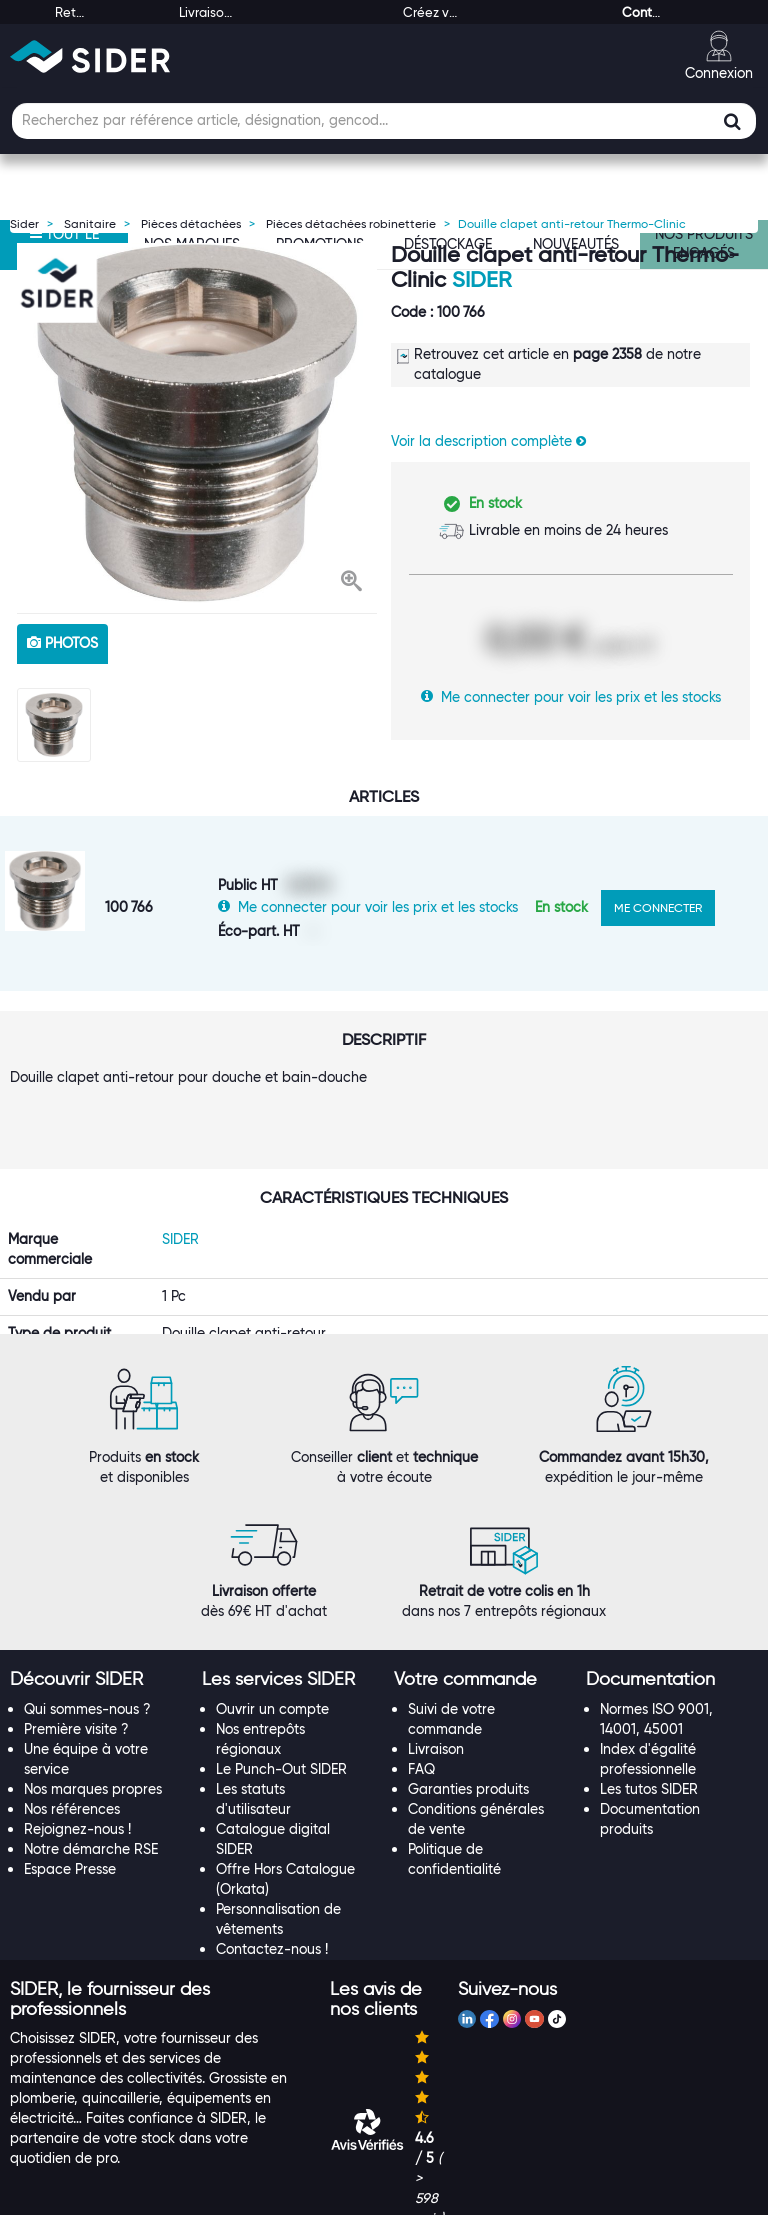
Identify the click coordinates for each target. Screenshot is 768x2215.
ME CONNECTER (658, 907)
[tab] (96, 1642)
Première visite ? (76, 1690)
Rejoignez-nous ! (77, 1790)
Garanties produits (468, 1750)
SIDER (481, 279)
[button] (351, 583)
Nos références (72, 1770)
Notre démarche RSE (91, 1810)
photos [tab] (62, 643)
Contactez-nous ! (272, 1910)
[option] (197, 423)
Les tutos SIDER (649, 1750)
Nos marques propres (93, 1750)
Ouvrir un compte (272, 1670)
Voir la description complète (488, 441)
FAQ (421, 1730)
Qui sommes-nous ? (87, 1670)
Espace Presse (70, 1830)
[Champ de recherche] (384, 121)
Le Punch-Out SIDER (281, 1730)
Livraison (436, 1710)
